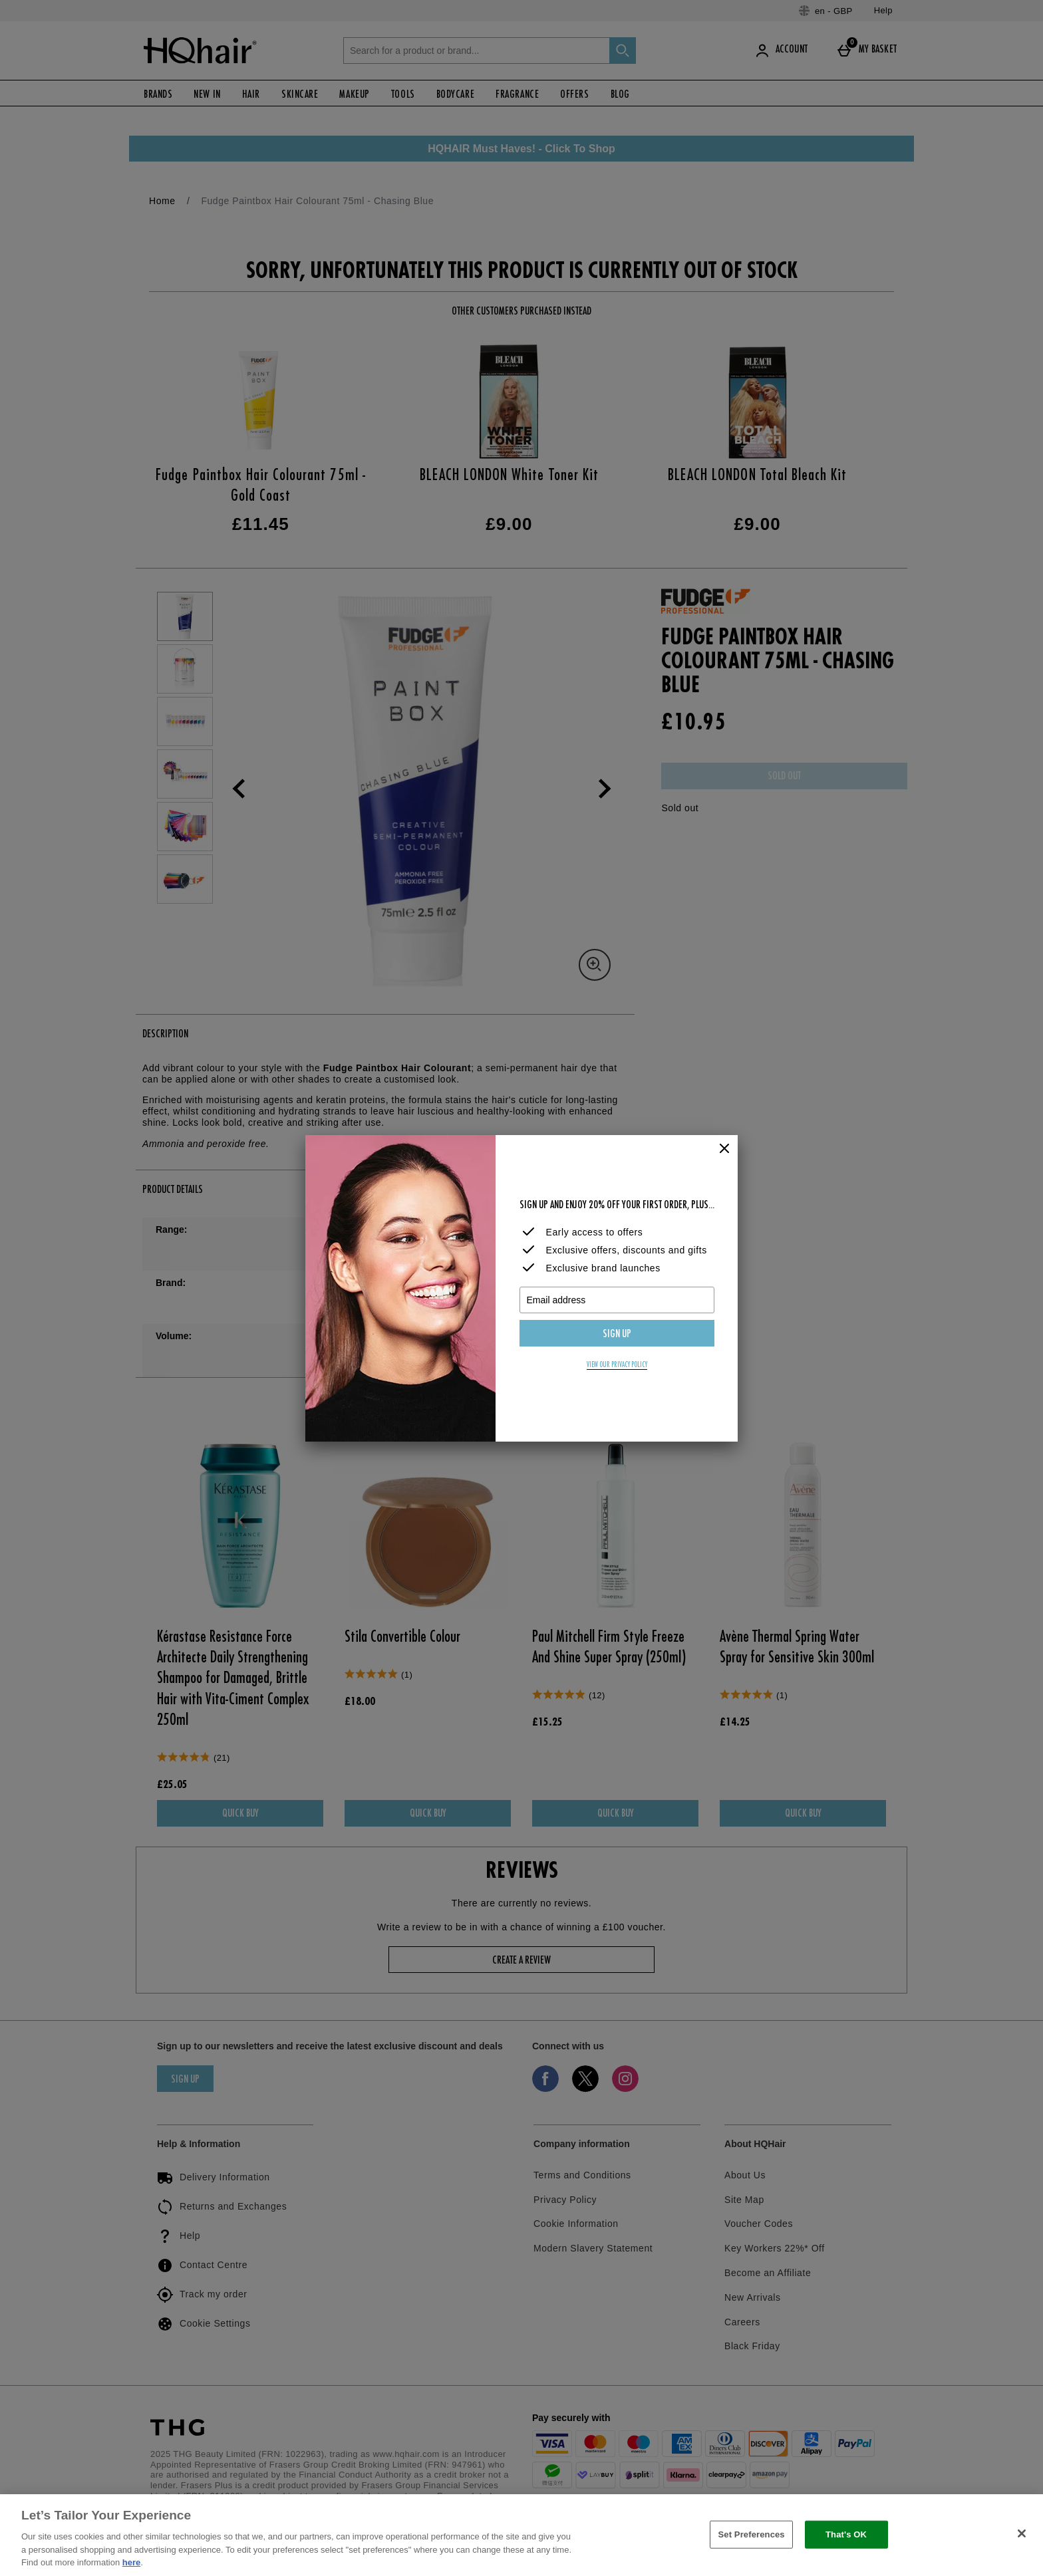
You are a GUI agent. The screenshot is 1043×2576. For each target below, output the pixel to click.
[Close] (724, 1149)
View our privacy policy (617, 1365)
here (131, 2562)
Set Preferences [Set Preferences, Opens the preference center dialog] (751, 2534)
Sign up (617, 1335)
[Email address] (617, 1300)
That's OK (846, 2534)
